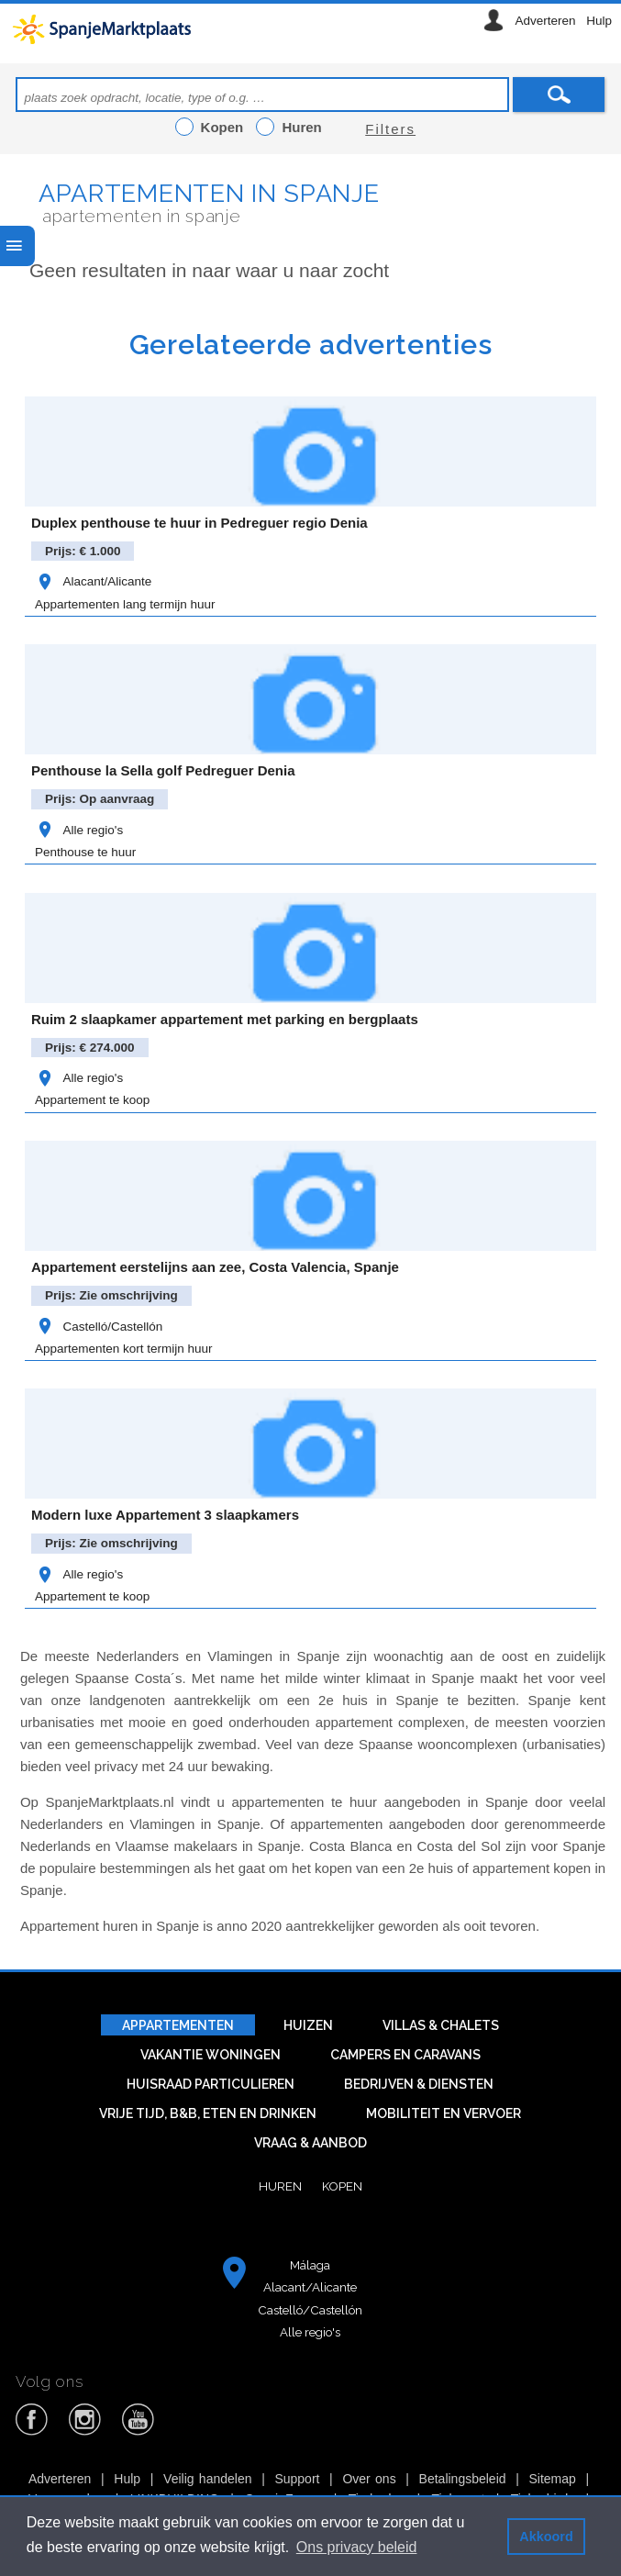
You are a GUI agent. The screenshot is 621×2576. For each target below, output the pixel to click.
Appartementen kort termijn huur (124, 1348)
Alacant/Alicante (93, 581)
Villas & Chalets (441, 2025)
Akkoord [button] (545, 2536)
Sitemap (551, 2478)
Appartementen (178, 2025)
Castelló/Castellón (98, 1326)
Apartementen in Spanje (209, 193)
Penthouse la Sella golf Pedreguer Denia (163, 770)
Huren (280, 2186)
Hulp (599, 21)
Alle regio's (79, 830)
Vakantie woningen (210, 2054)
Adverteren (545, 21)
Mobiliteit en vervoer (443, 2113)
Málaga (310, 2265)
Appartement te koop (92, 1100)
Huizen (308, 2025)
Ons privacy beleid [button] (356, 2547)
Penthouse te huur (85, 852)
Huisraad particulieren (210, 2084)
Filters (390, 129)
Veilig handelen (207, 2478)
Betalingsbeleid (462, 2478)
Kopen (342, 2186)
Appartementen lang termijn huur (125, 604)
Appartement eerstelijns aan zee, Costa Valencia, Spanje (215, 1267)
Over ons (368, 2478)
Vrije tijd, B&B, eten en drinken (207, 2113)
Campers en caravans (405, 2054)
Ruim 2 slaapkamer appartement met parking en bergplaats (224, 1019)
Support (296, 2478)
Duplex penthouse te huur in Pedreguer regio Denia (199, 522)
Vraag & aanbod (310, 2143)
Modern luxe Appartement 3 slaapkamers (165, 1514)
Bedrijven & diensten (418, 2084)
